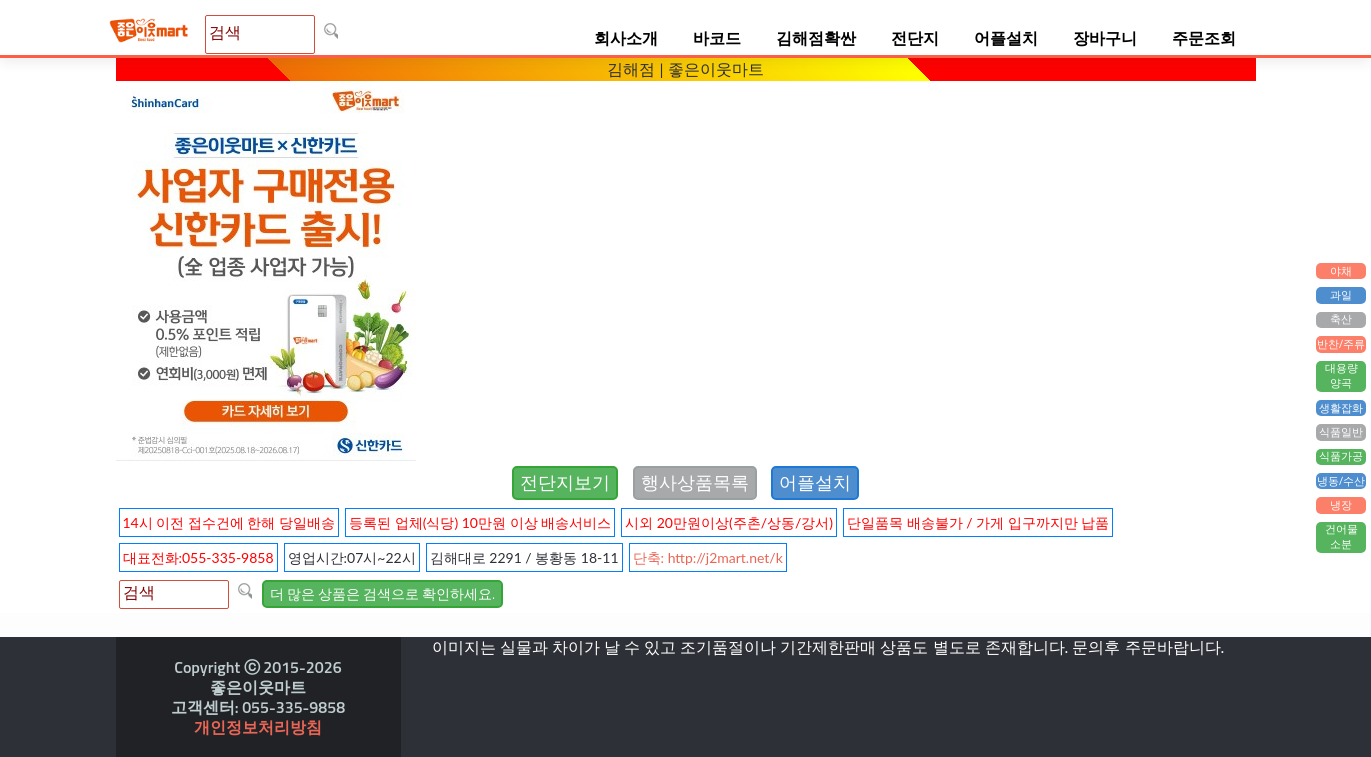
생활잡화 (1341, 408)
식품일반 (1341, 432)
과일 (1341, 295)
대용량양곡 (1341, 376)
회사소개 (626, 37)
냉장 (1341, 505)
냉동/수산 (1341, 481)
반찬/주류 (1341, 344)
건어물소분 (1341, 537)
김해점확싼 (816, 37)
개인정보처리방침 (258, 727)
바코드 (717, 37)
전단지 (915, 37)
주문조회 (1204, 37)
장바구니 (1105, 37)
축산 (1341, 320)
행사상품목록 (695, 482)
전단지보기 (565, 482)
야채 (1341, 271)
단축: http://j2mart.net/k (708, 557)
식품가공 (1341, 457)
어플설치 (1006, 37)
